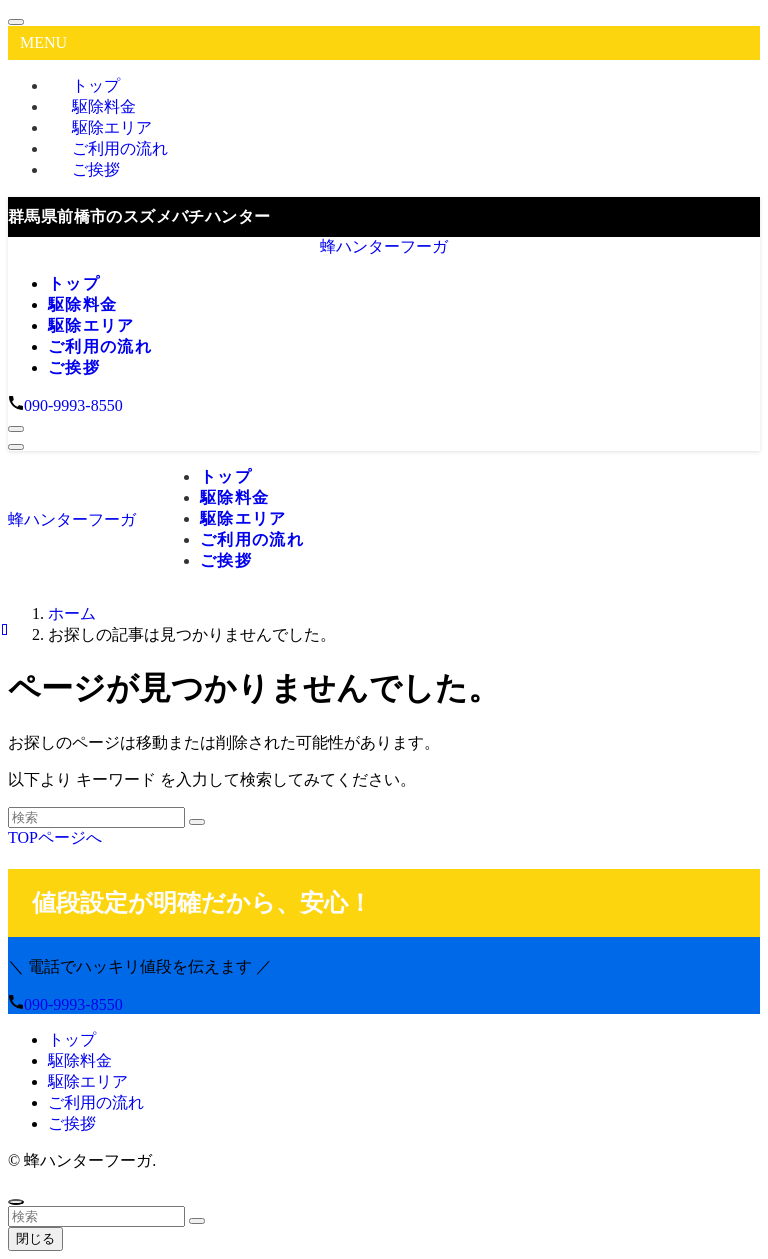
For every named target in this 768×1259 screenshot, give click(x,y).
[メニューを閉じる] (16, 22)
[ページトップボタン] (16, 1202)
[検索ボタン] (16, 429)
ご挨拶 (96, 169)
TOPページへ (55, 837)
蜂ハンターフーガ (384, 246)
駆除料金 (80, 1060)
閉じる (35, 1238)
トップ (72, 1039)
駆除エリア (88, 1081)
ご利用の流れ (96, 1102)
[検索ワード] (96, 817)
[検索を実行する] (197, 822)
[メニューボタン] (16, 447)
